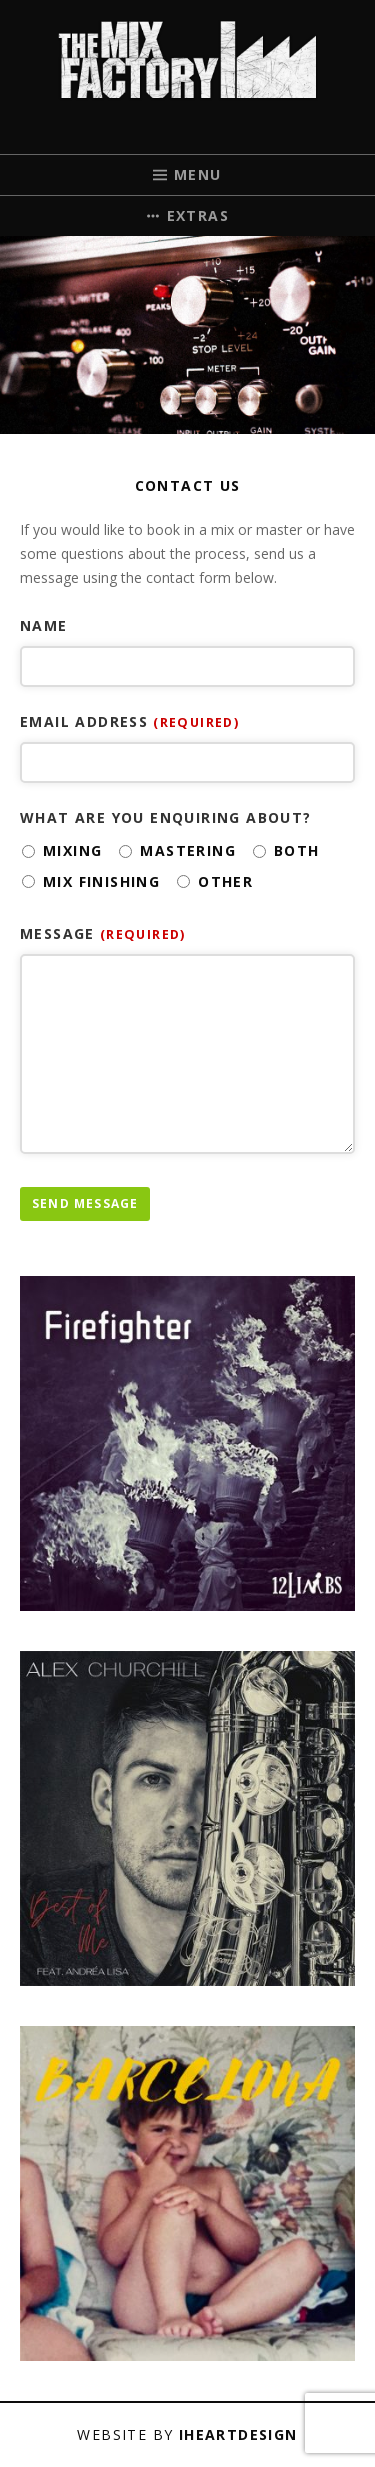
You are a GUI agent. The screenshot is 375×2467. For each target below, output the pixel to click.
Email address (129, 721)
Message (103, 933)
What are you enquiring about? (166, 817)
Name (44, 625)
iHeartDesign (238, 2434)
